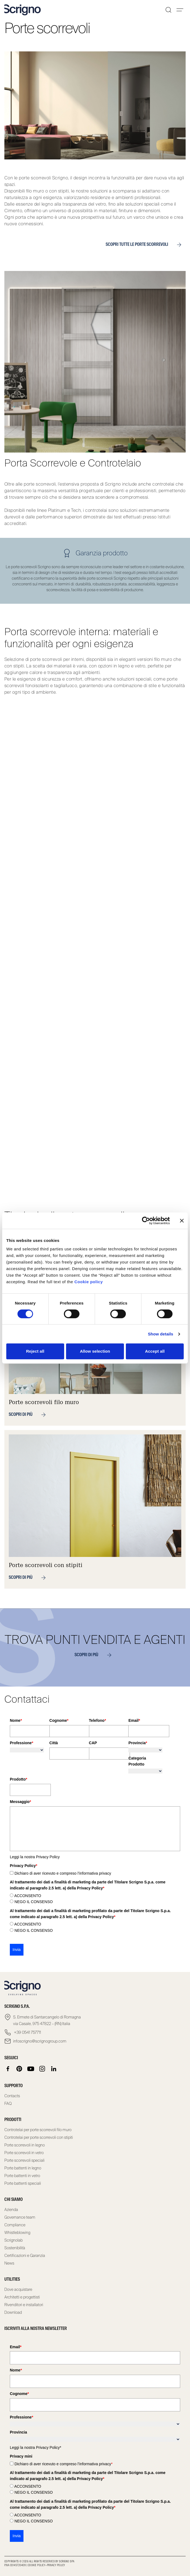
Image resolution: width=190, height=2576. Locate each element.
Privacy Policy (56, 2565)
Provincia (137, 1743)
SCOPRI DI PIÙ (95, 1655)
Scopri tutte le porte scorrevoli (146, 244)
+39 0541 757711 (27, 2032)
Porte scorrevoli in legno (24, 2145)
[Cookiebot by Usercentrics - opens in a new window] (146, 1220)
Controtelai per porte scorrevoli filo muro (38, 2129)
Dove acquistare (18, 2289)
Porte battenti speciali (22, 2183)
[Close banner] (182, 1221)
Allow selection (95, 1351)
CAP (93, 1743)
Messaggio (20, 1801)
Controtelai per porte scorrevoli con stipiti (38, 2137)
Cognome (59, 1720)
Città (53, 1743)
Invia (17, 1949)
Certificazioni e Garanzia (24, 2255)
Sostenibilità (14, 2247)
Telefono (97, 1720)
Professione (21, 1743)
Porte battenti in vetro (22, 2175)
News (9, 2263)
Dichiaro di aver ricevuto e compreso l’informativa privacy (62, 1873)
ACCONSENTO (27, 1896)
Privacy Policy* (48, 2447)
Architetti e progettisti (22, 2297)
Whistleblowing (17, 2232)
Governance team (19, 2217)
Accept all (155, 1351)
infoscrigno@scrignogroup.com (39, 2041)
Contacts (12, 2095)
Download (13, 2312)
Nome (16, 1720)
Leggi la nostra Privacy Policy (35, 1857)
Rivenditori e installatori (23, 2304)
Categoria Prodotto (137, 1761)
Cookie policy (88, 1281)
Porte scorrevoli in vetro (24, 2152)
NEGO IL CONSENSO (33, 1902)
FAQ (8, 2103)
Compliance (14, 2224)
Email (134, 1720)
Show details (160, 1334)
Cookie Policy (36, 2565)
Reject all (35, 1351)
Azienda (11, 2209)
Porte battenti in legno (22, 2168)
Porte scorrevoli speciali (24, 2160)
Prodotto (18, 1779)
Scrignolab (13, 2240)
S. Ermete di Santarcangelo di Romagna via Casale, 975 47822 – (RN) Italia (47, 2020)
